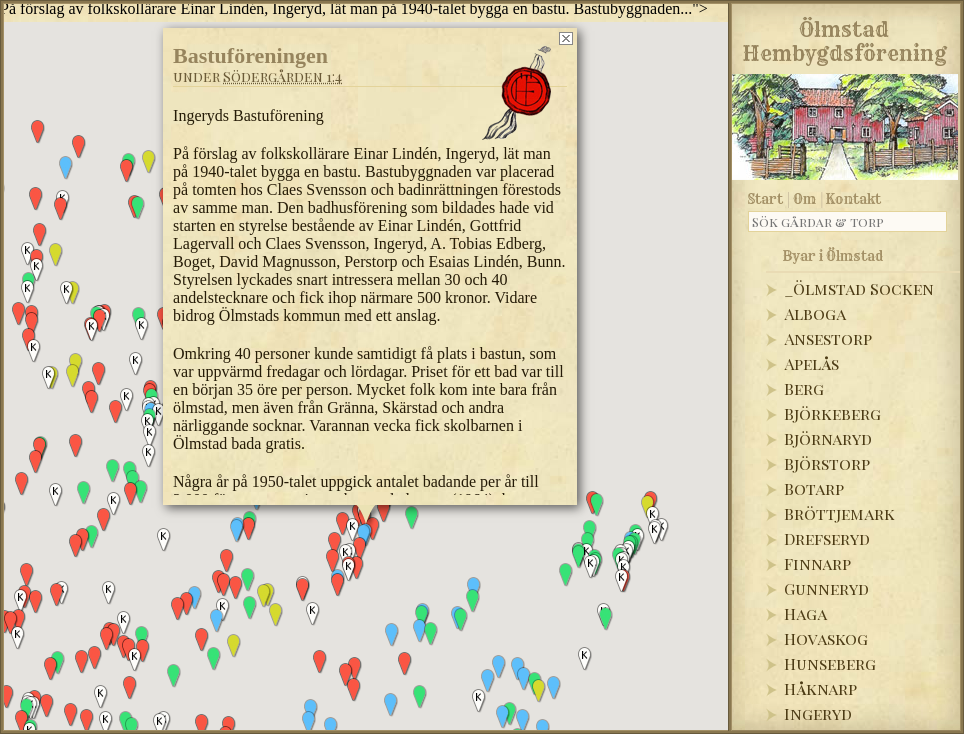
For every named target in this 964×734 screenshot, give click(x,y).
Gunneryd (826, 588)
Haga (805, 613)
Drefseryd (827, 538)
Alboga (815, 313)
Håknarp (820, 688)
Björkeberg (832, 413)
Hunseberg (830, 663)
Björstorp (827, 463)
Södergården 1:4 (282, 76)
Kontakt (853, 199)
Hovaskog (826, 638)
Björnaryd (828, 438)
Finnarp (817, 563)
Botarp (814, 488)
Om (804, 199)
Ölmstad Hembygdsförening (844, 38)
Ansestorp (828, 338)
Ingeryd (818, 713)
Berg (804, 388)
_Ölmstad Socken (859, 288)
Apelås (811, 363)
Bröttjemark (839, 513)
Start (765, 199)
